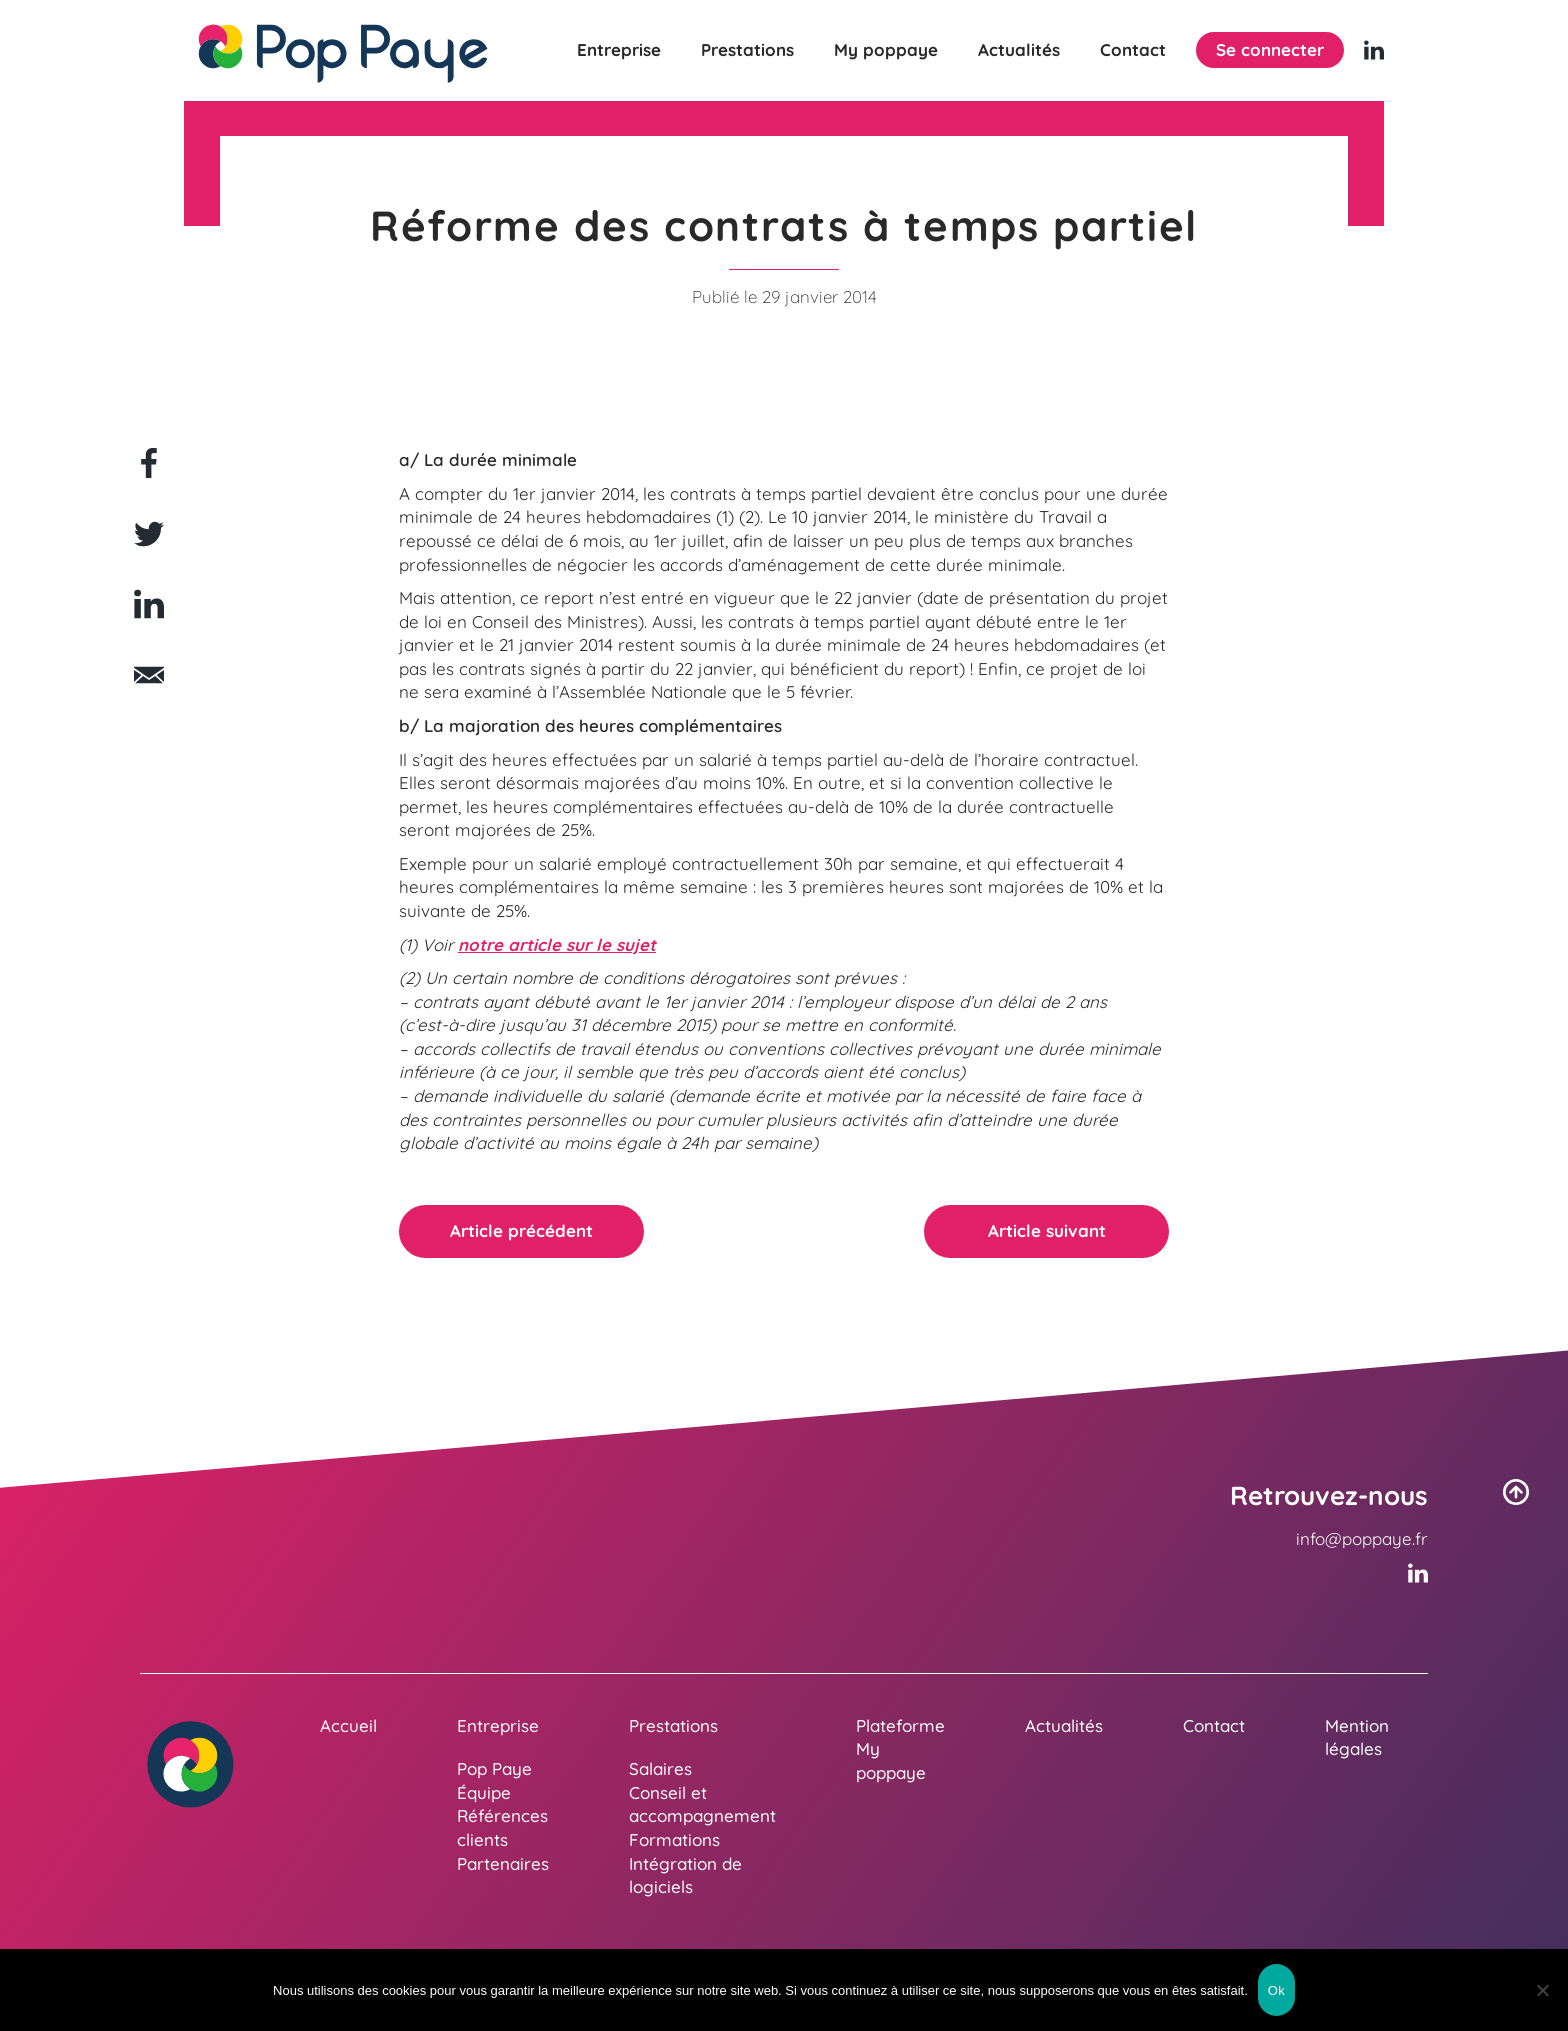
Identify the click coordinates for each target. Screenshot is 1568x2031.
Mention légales (1357, 1737)
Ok (1276, 1990)
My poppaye (886, 50)
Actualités (1019, 50)
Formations (674, 1839)
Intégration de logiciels (685, 1875)
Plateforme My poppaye (900, 1749)
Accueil (348, 1725)
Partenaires (503, 1863)
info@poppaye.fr (1362, 1538)
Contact (1133, 50)
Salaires (660, 1768)
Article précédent (521, 1230)
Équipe (484, 1792)
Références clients (502, 1827)
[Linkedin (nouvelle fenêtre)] (1374, 50)
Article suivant (1047, 1230)
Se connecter (1270, 49)
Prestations (747, 50)
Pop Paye (494, 1768)
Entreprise (619, 50)
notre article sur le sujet (557, 944)
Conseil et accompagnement (702, 1804)
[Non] (1543, 1990)
